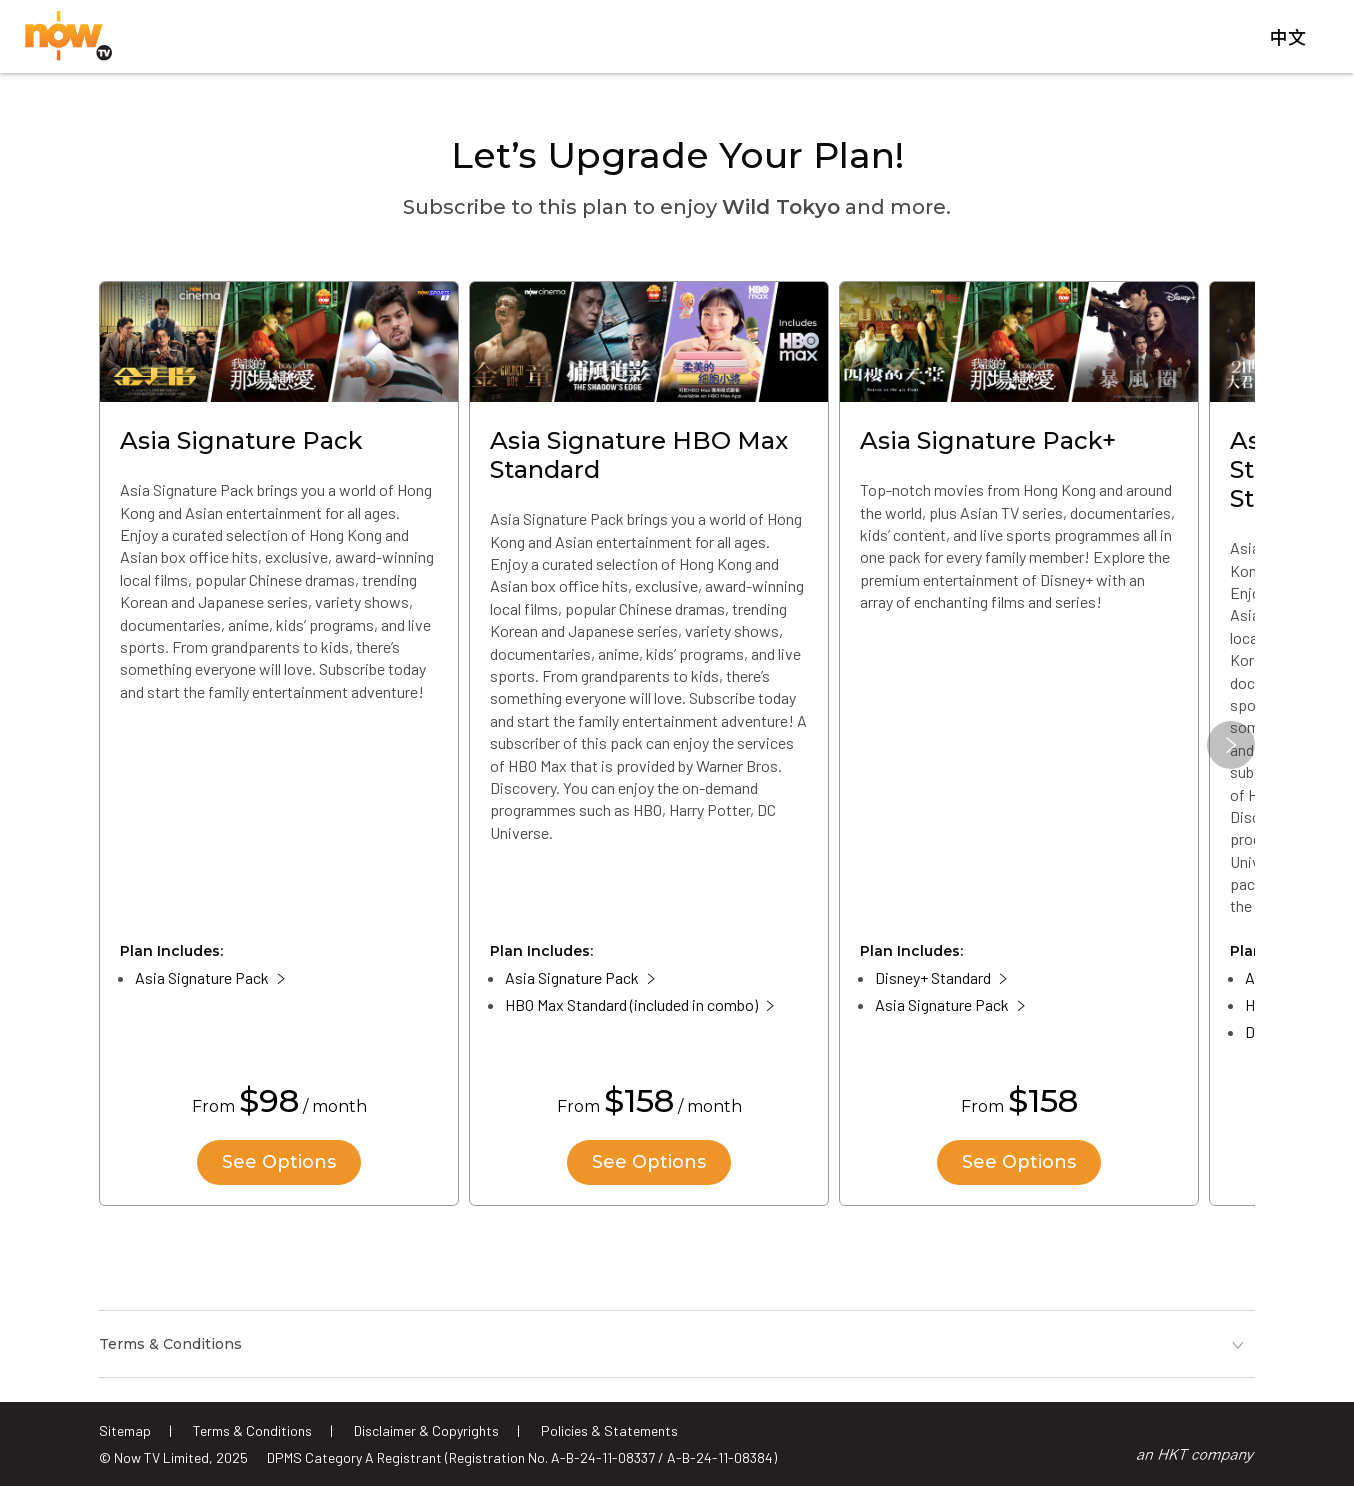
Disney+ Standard (933, 977)
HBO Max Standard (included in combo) (631, 1004)
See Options (279, 1162)
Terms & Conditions (252, 1430)
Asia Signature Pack (202, 977)
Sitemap (125, 1430)
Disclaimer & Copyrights (426, 1430)
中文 (1288, 39)
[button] (1231, 745)
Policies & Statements (609, 1430)
